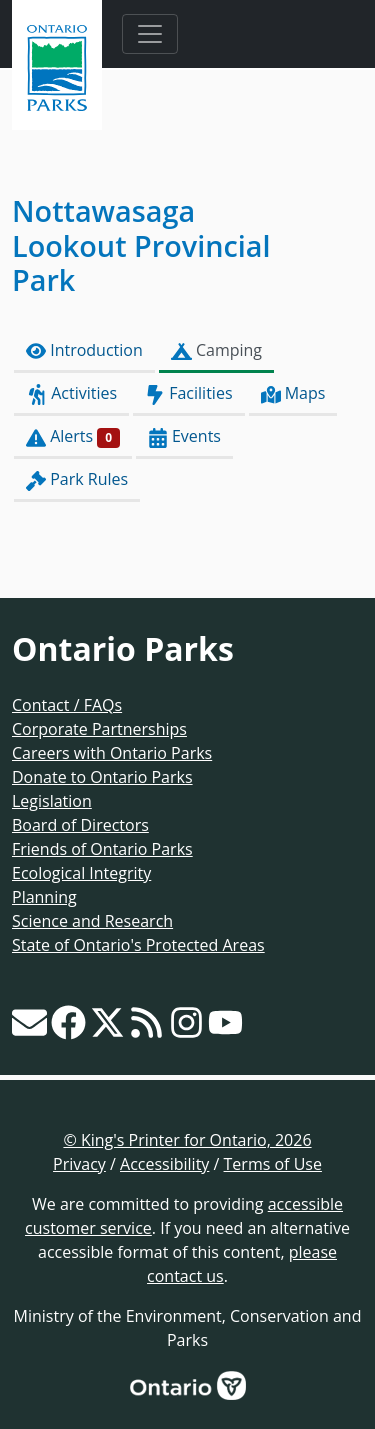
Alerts (73, 436)
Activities (71, 393)
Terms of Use (273, 1164)
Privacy (79, 1164)
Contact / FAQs (67, 705)
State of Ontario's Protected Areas (138, 945)
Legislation (52, 801)
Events (184, 436)
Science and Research (92, 921)
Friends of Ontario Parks (102, 849)
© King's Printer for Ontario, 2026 (187, 1140)
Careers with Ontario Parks (112, 753)
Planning (44, 897)
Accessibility (164, 1164)
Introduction (84, 350)
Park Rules (77, 479)
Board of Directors (80, 825)
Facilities (188, 393)
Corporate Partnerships (99, 729)
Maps (293, 393)
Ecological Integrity (81, 873)
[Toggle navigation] (150, 34)
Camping (216, 350)
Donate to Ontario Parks (102, 777)
